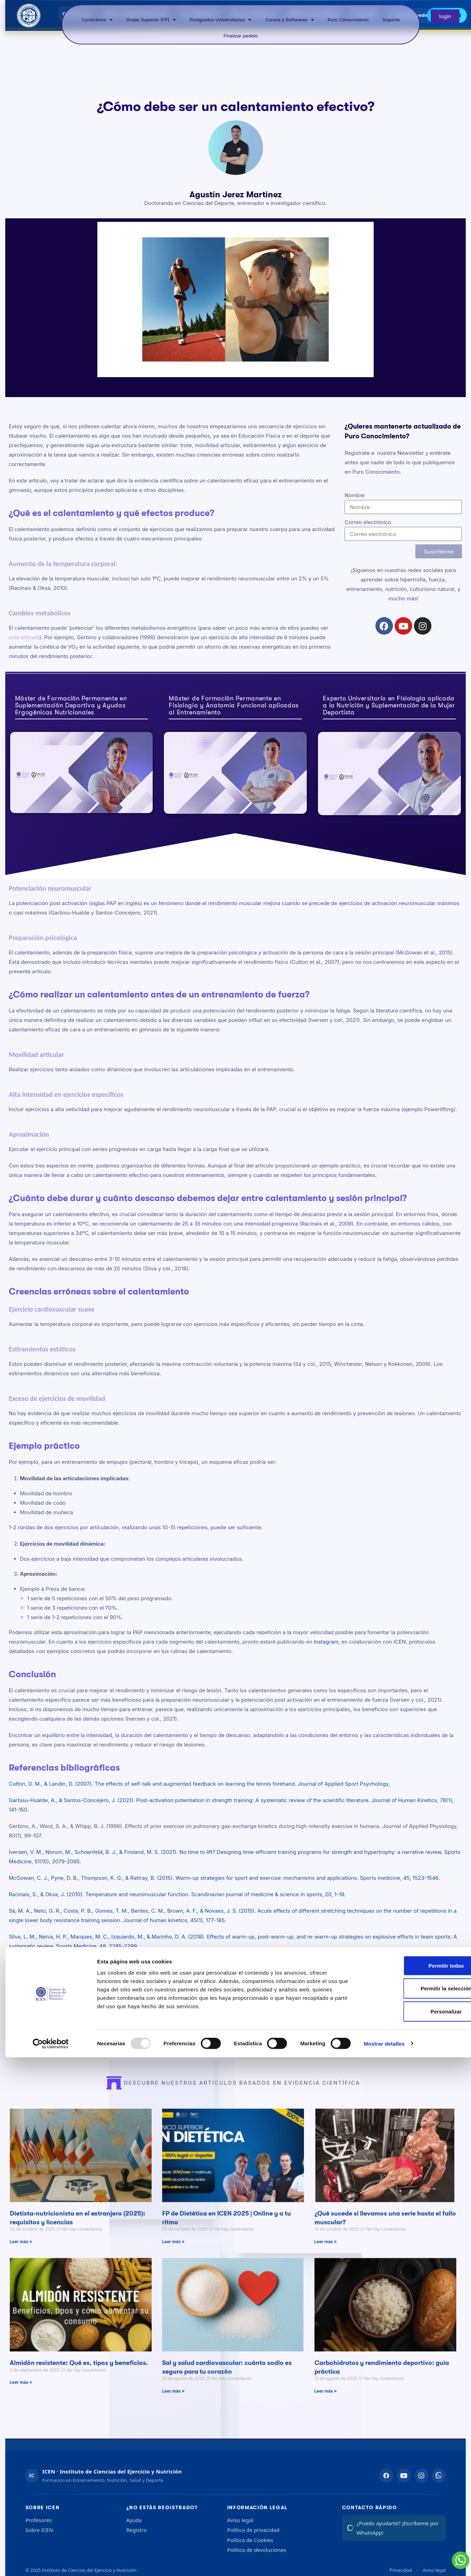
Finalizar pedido (240, 35)
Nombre (355, 495)
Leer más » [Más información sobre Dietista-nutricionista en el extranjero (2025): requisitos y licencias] (21, 2256)
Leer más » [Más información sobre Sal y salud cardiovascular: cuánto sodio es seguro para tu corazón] (173, 2405)
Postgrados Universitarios (220, 20)
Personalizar (417, 2530)
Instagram (326, 1641)
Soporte (391, 19)
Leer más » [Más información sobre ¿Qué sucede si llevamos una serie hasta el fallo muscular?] (325, 2256)
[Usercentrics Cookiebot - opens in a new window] (50, 2562)
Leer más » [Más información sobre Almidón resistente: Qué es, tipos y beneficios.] (21, 2397)
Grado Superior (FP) (151, 20)
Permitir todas (418, 2484)
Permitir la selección (417, 2507)
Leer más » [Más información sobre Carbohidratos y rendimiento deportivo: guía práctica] (325, 2405)
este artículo (24, 637)
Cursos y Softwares (289, 20)
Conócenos (97, 20)
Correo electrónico (368, 522)
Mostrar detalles (384, 2562)
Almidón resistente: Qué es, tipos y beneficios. (79, 2377)
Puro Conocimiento (348, 19)
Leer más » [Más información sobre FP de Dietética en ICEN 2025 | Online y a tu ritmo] (173, 2256)
